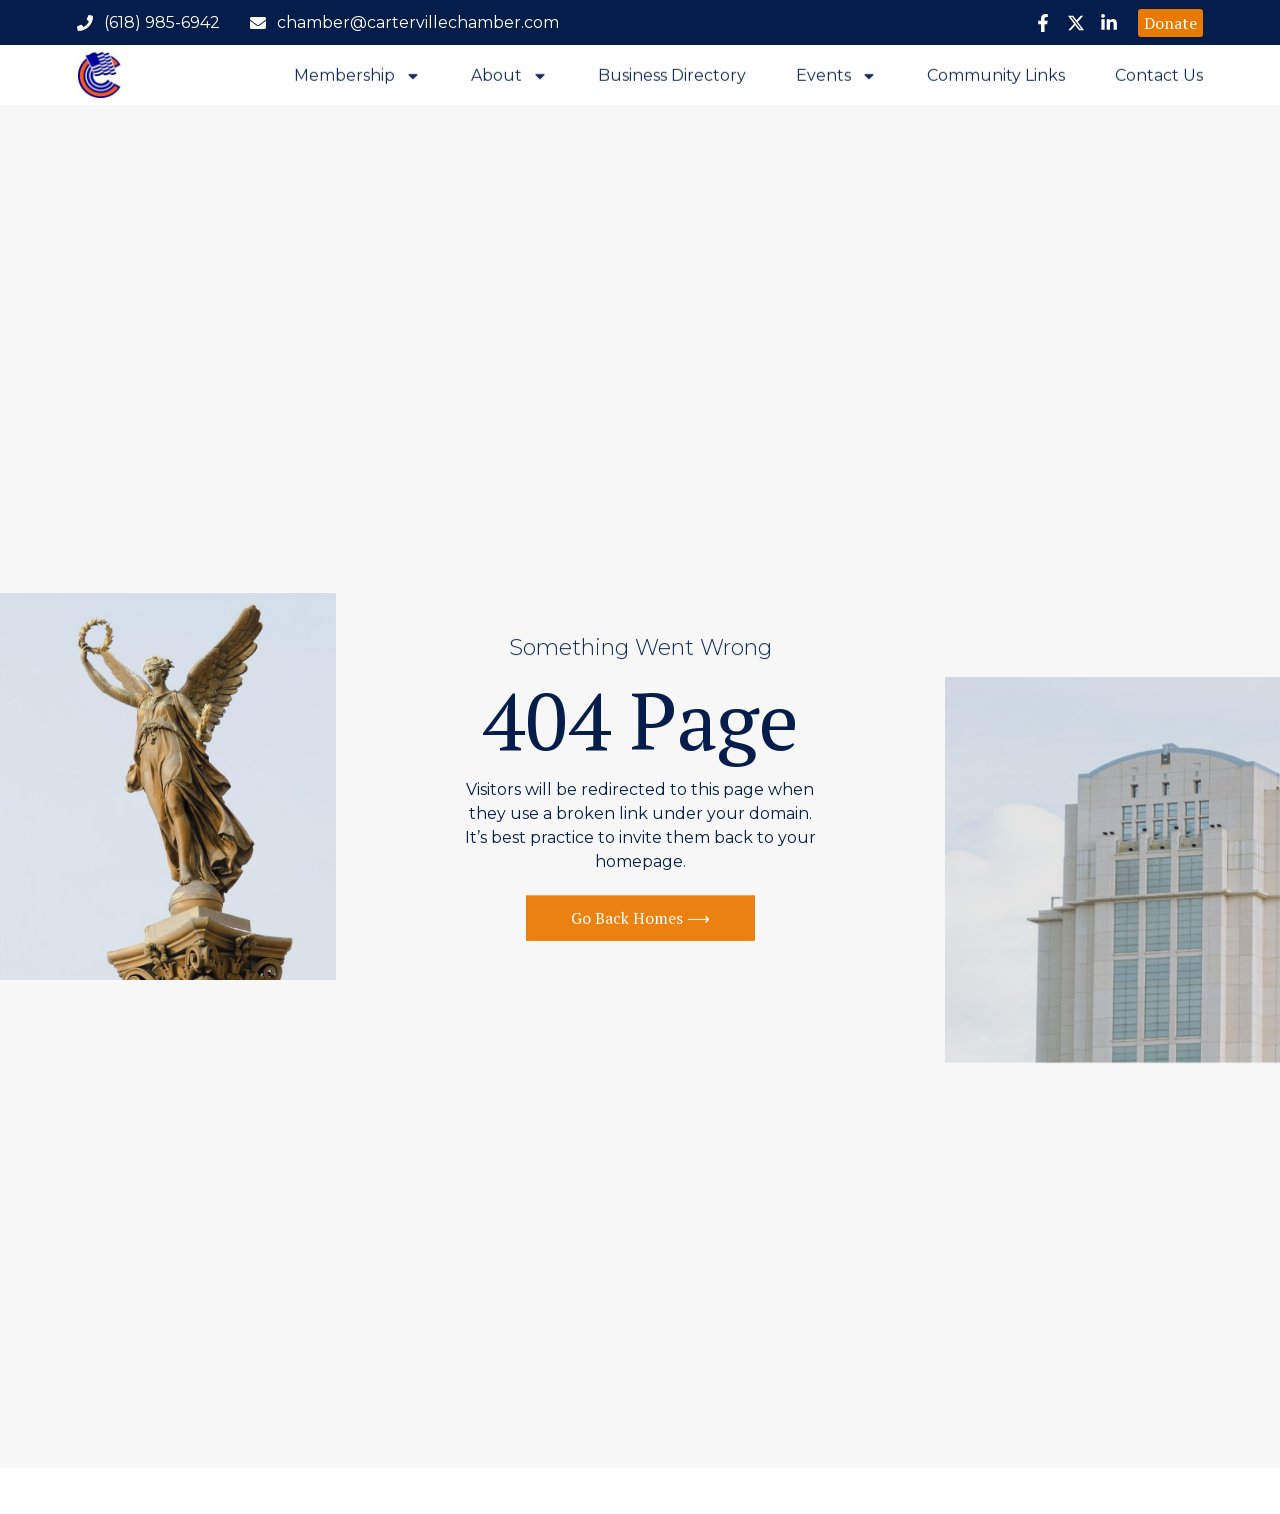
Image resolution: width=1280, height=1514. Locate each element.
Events (836, 77)
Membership (357, 77)
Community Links (996, 77)
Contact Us (1159, 77)
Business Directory (672, 77)
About (509, 77)
